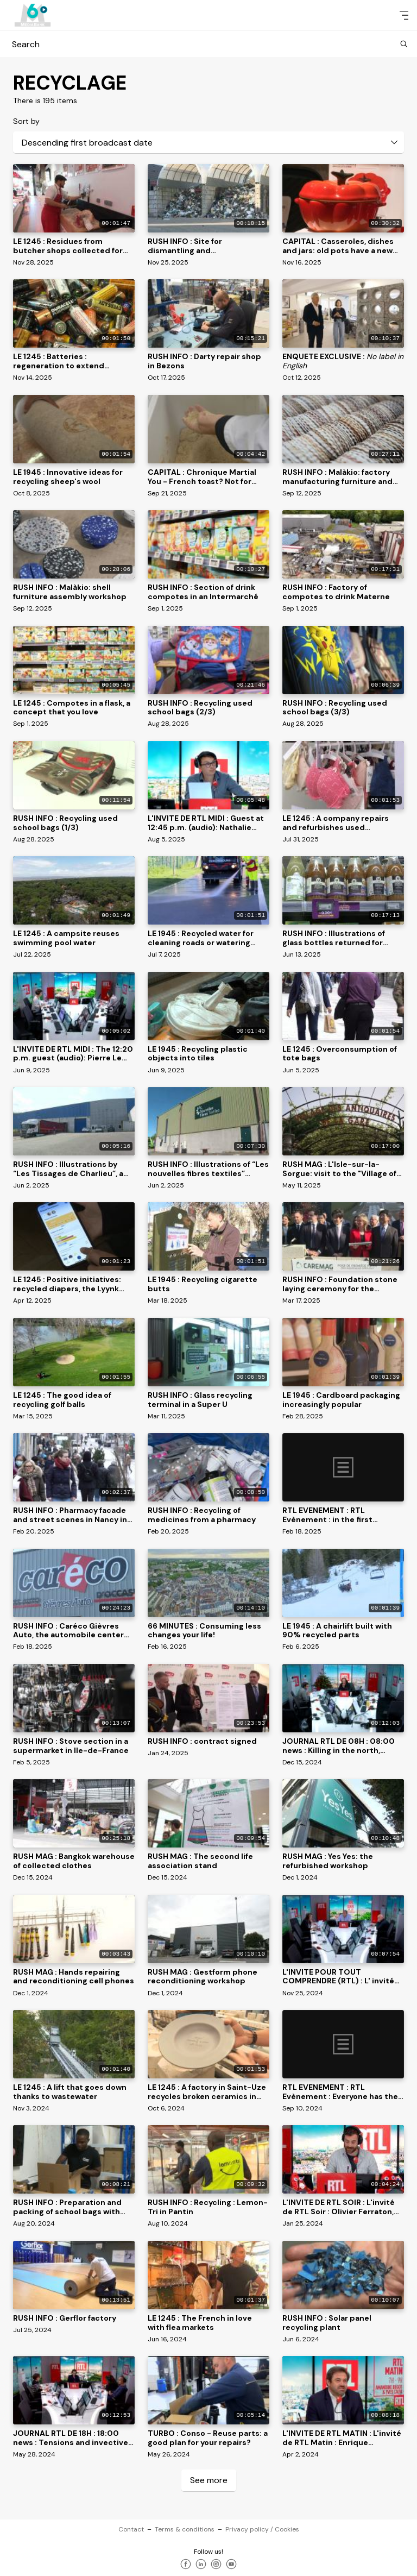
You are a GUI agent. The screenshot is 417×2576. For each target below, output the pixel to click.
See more (209, 2480)
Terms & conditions (184, 2529)
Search (208, 44)
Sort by (26, 121)
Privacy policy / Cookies (262, 2529)
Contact (131, 2529)
